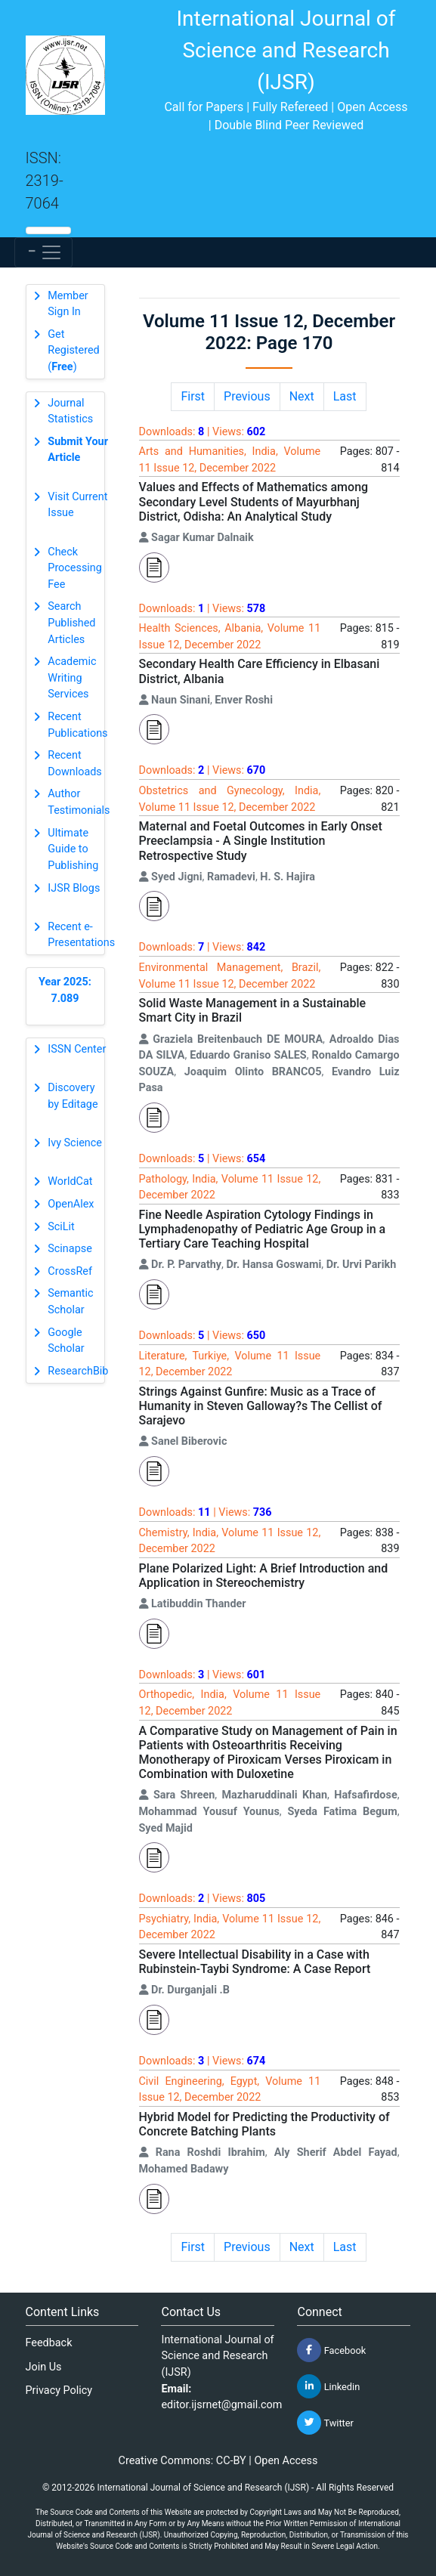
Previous (247, 396)
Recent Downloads (75, 763)
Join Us (44, 2367)
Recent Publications (77, 725)
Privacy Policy (59, 2390)
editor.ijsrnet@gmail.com (221, 2404)
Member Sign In (68, 304)
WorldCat (70, 1181)
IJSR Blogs (74, 888)
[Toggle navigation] (43, 252)
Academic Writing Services (72, 677)
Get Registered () (73, 350)
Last (345, 396)
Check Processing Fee (75, 568)
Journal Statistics (70, 411)
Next (301, 396)
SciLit (61, 1226)
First (193, 396)
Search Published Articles (71, 622)
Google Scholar (66, 1341)
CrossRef (70, 1271)
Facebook (331, 2350)
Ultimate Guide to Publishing (73, 849)
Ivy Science (75, 1142)
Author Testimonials (79, 802)
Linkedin (328, 2386)
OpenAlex (71, 1204)
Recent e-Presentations (81, 935)
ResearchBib (78, 1371)
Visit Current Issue (77, 505)
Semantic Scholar (70, 1301)
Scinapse (70, 1248)
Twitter (325, 2423)
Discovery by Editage (72, 1096)
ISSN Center (77, 1049)
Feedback (49, 2342)
